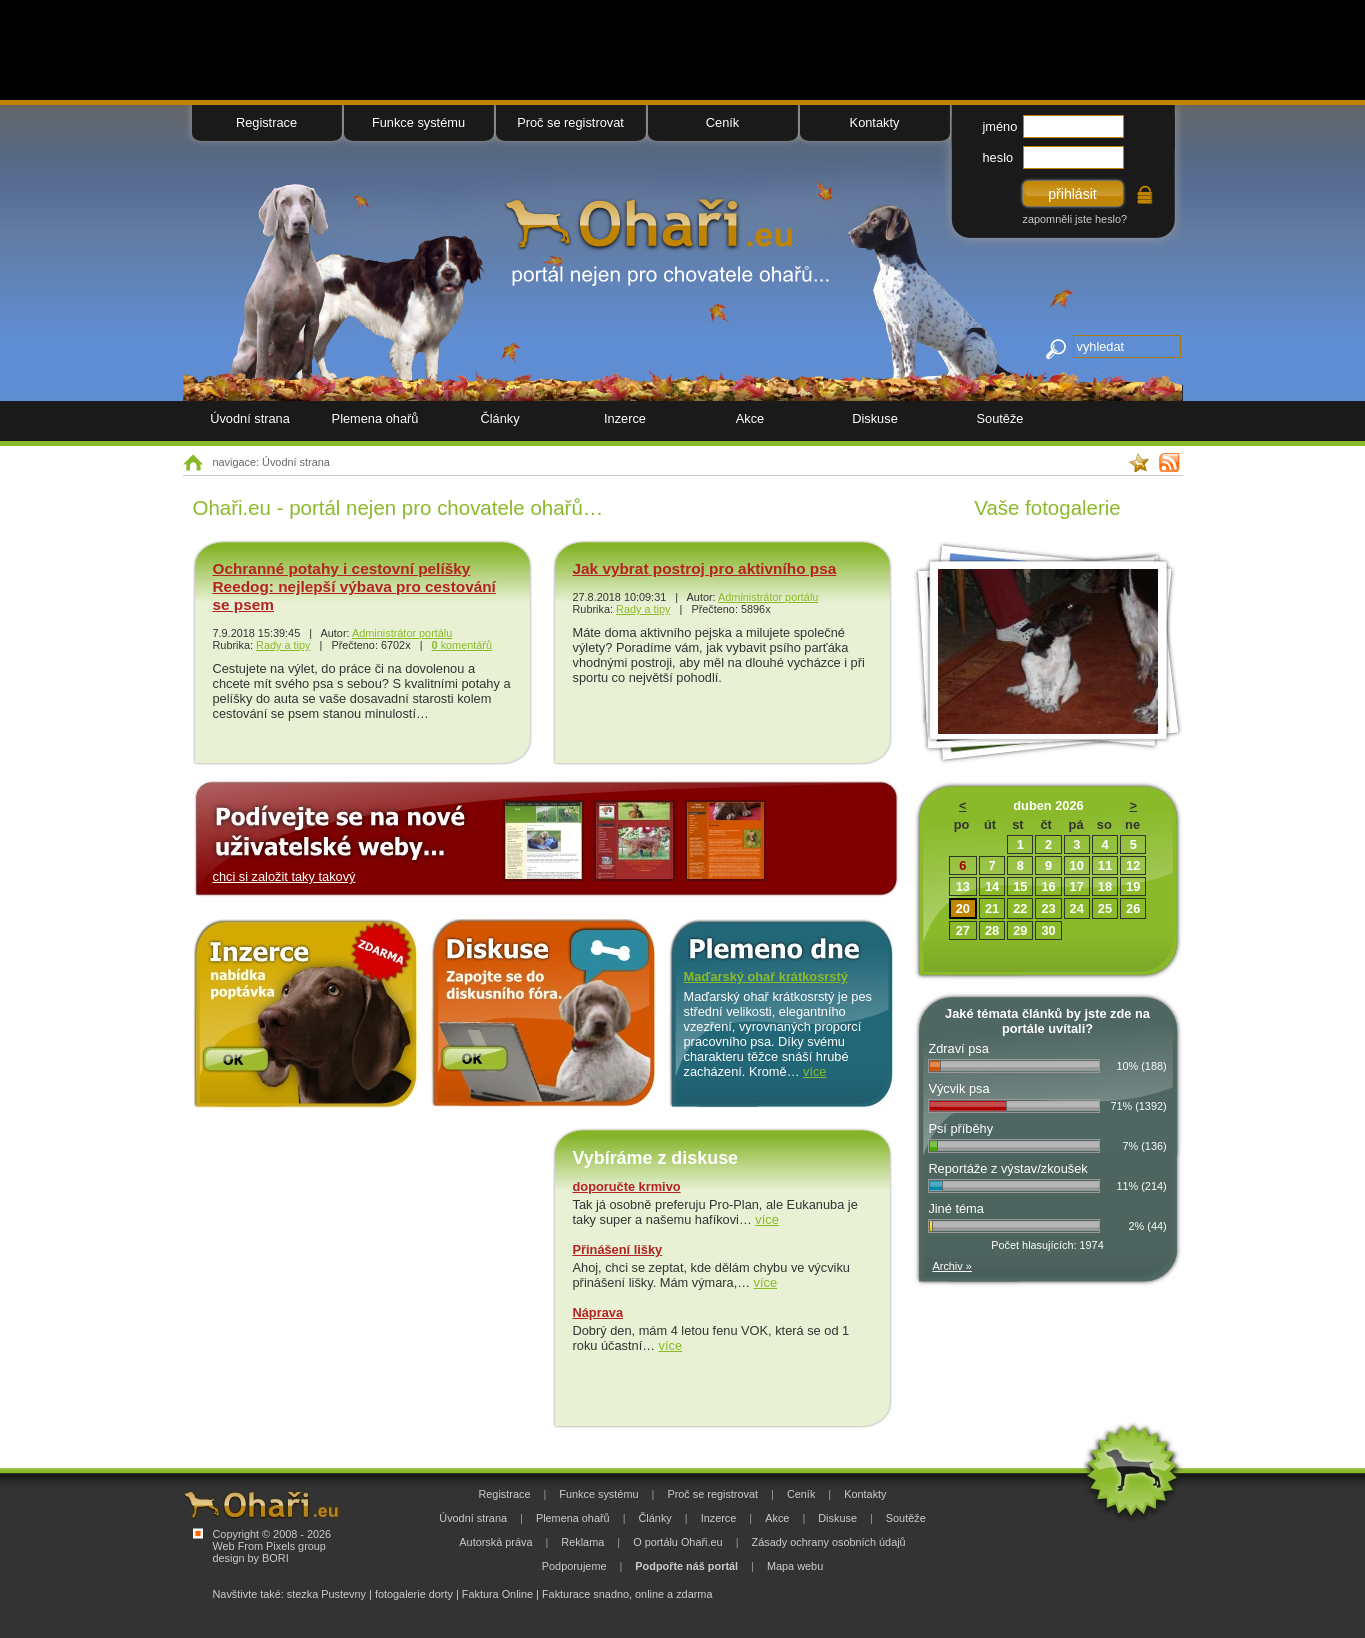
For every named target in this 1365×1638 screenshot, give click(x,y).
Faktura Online (497, 1594)
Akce (750, 418)
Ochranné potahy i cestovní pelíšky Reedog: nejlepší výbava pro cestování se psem (354, 586)
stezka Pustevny (326, 1594)
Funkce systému (418, 122)
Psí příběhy (960, 1128)
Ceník (722, 122)
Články (499, 418)
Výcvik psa (958, 1088)
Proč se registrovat (570, 122)
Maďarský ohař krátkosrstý (766, 976)
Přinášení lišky (618, 1249)
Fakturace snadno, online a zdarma (627, 1594)
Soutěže (1000, 418)
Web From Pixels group (269, 1546)
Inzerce (625, 418)
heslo (998, 157)
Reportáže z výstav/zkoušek (1007, 1168)
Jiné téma (955, 1208)
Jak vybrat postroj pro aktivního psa (705, 568)
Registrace (266, 122)
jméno (1000, 126)
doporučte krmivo (627, 1186)
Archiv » (952, 1266)
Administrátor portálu (402, 633)
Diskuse (875, 418)
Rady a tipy (283, 645)
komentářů (462, 645)
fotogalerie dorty (414, 1594)
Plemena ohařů (375, 418)
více (814, 1071)
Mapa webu (795, 1566)
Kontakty (875, 122)
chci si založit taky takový (284, 876)
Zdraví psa (958, 1048)
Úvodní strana (250, 418)
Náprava (598, 1312)
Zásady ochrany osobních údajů (829, 1542)
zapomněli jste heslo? (1075, 219)
